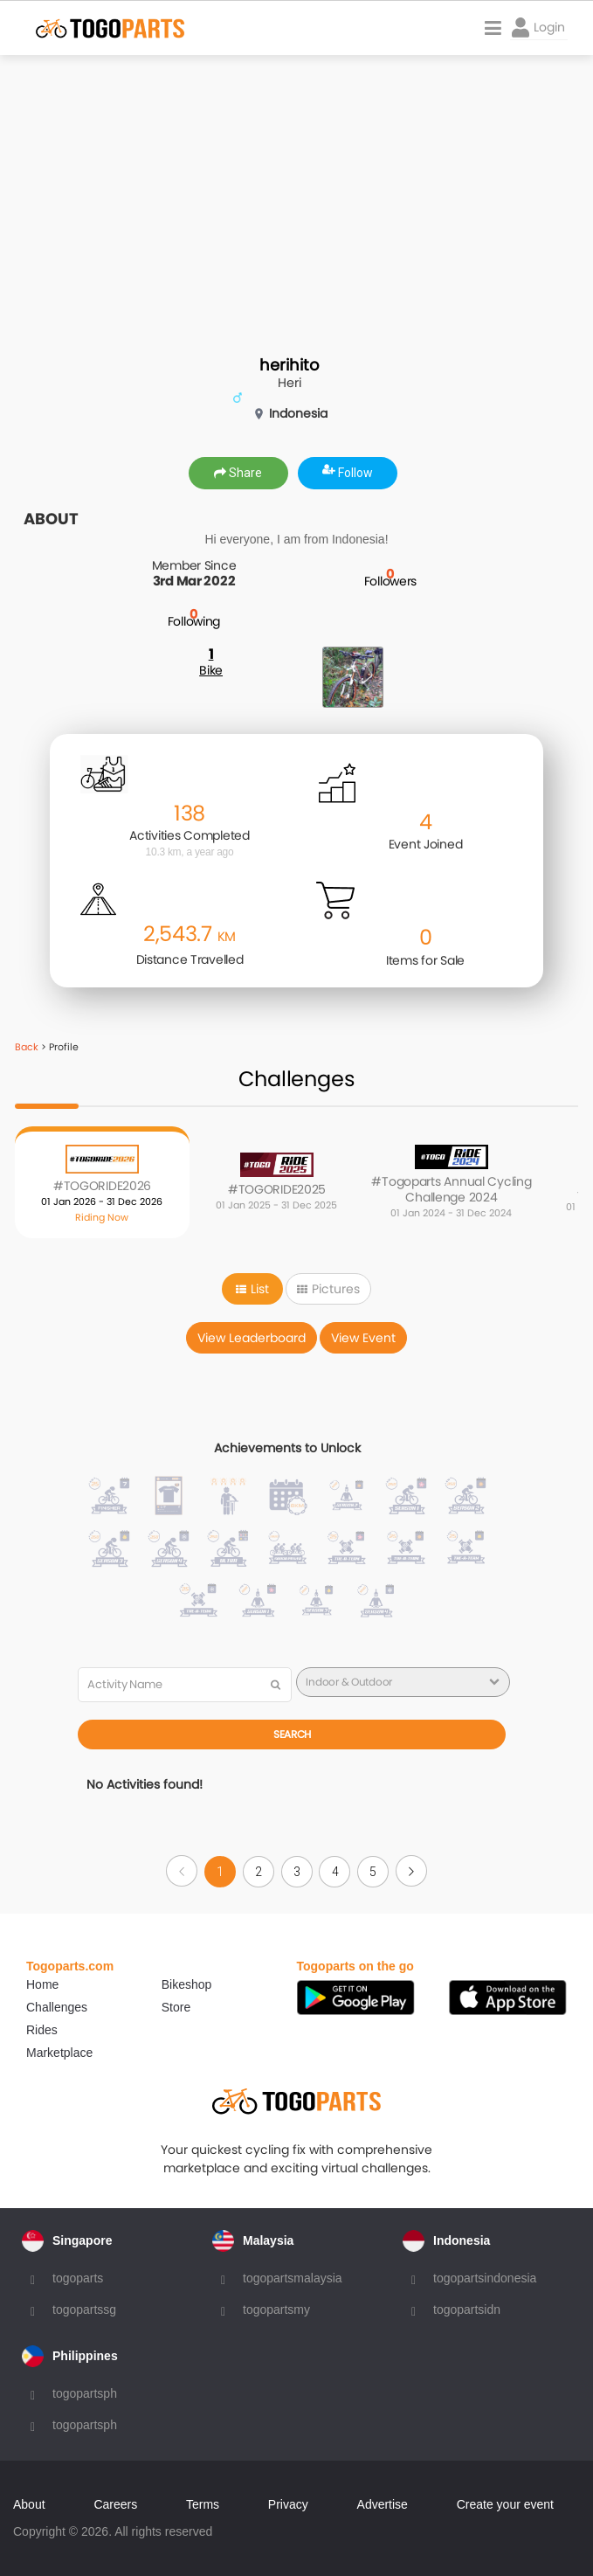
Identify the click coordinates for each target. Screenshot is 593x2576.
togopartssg (84, 2309)
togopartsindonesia (484, 2278)
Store (176, 2007)
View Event (363, 1338)
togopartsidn (466, 2309)
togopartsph (84, 2393)
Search (292, 1734)
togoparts (77, 2278)
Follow (347, 473)
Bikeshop (187, 1984)
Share (238, 473)
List (252, 1289)
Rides (42, 2030)
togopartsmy (276, 2309)
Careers (115, 2504)
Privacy (288, 2504)
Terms (202, 2504)
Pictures (328, 1289)
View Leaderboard (251, 1338)
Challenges (56, 2007)
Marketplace (59, 2053)
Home (42, 1984)
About (29, 2504)
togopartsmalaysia (292, 2278)
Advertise (382, 2504)
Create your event (505, 2504)
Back (26, 1047)
